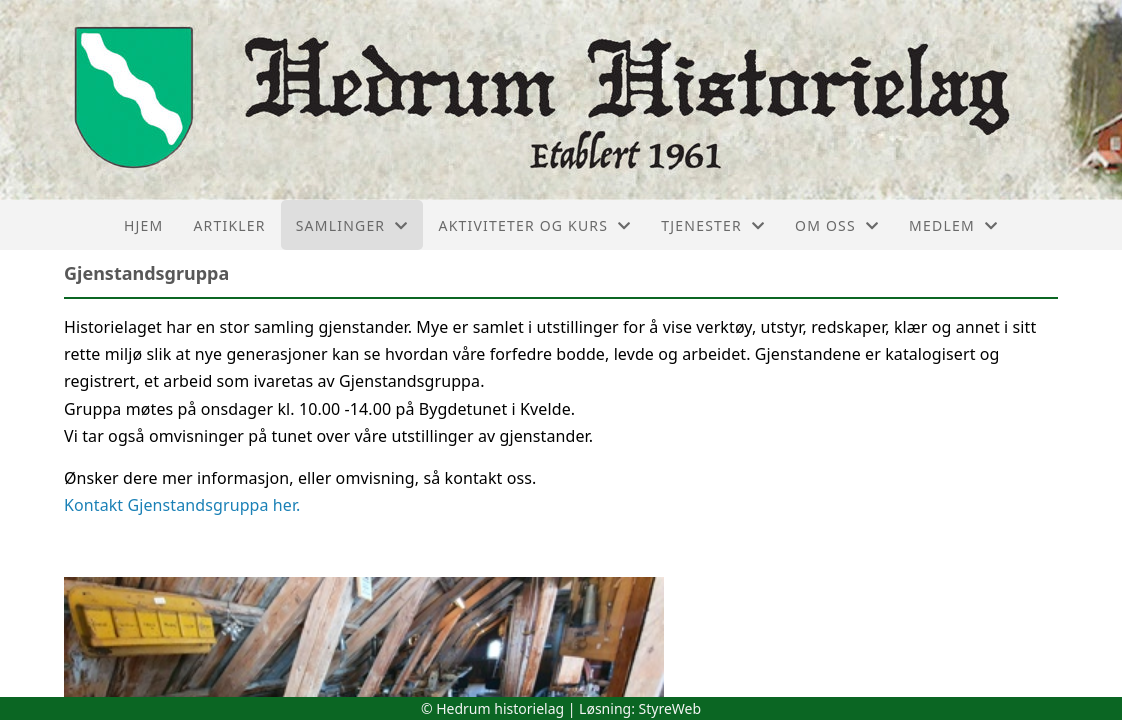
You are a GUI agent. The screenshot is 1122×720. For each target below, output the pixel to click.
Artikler (229, 225)
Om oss (837, 225)
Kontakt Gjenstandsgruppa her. (182, 505)
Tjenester (713, 225)
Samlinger (352, 225)
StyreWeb (670, 708)
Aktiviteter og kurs (534, 225)
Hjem (143, 225)
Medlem (953, 225)
